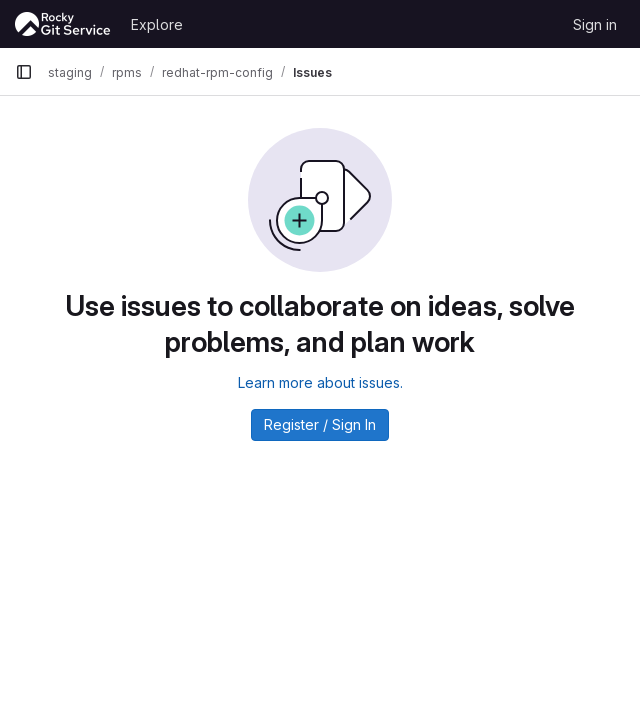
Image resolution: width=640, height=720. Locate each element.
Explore (157, 24)
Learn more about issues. (320, 382)
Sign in (595, 24)
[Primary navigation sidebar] (24, 72)
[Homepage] (63, 24)
